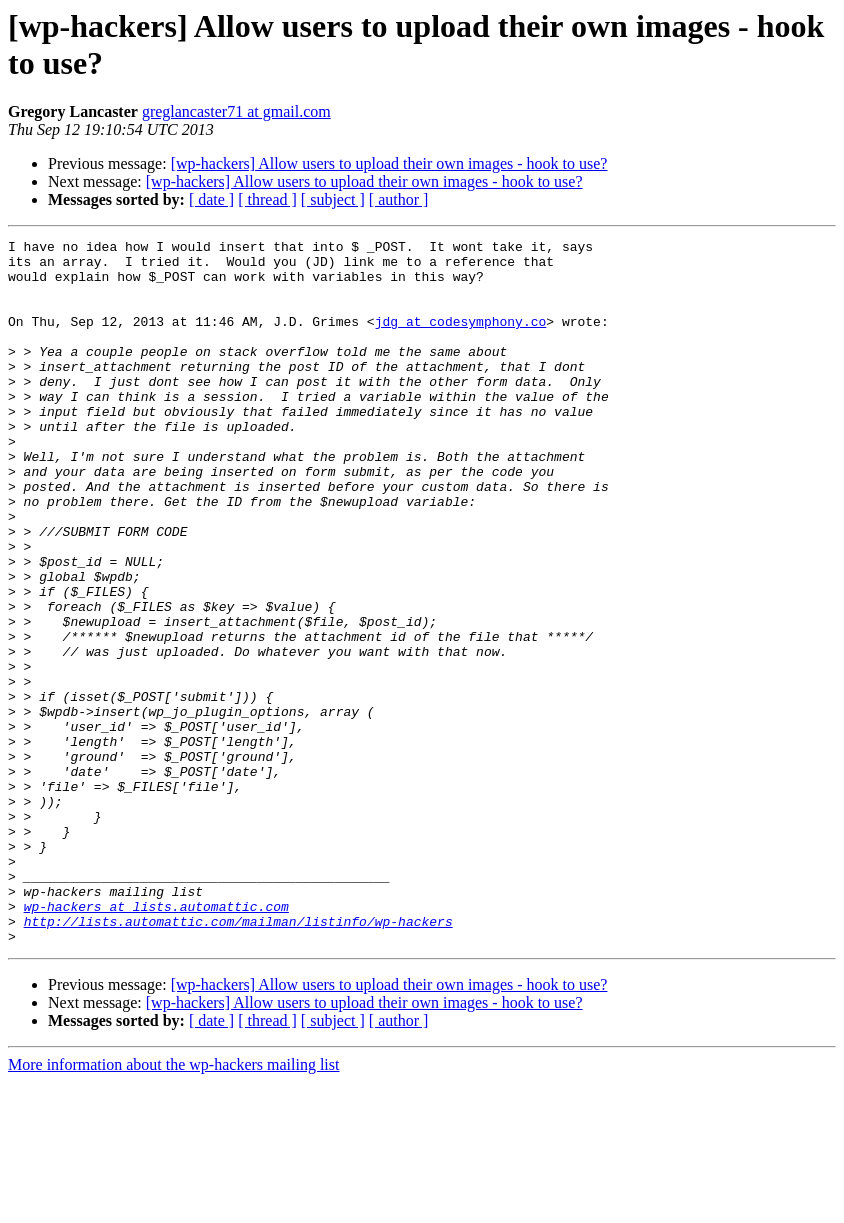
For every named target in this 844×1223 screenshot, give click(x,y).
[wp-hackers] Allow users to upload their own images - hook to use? (389, 163)
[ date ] (211, 199)
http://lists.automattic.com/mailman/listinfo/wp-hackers (238, 1059)
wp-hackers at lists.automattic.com (156, 1041)
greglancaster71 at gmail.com (236, 111)
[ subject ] (333, 199)
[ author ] (399, 199)
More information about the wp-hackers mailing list (173, 1205)
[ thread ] (267, 199)
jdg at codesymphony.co (461, 339)
